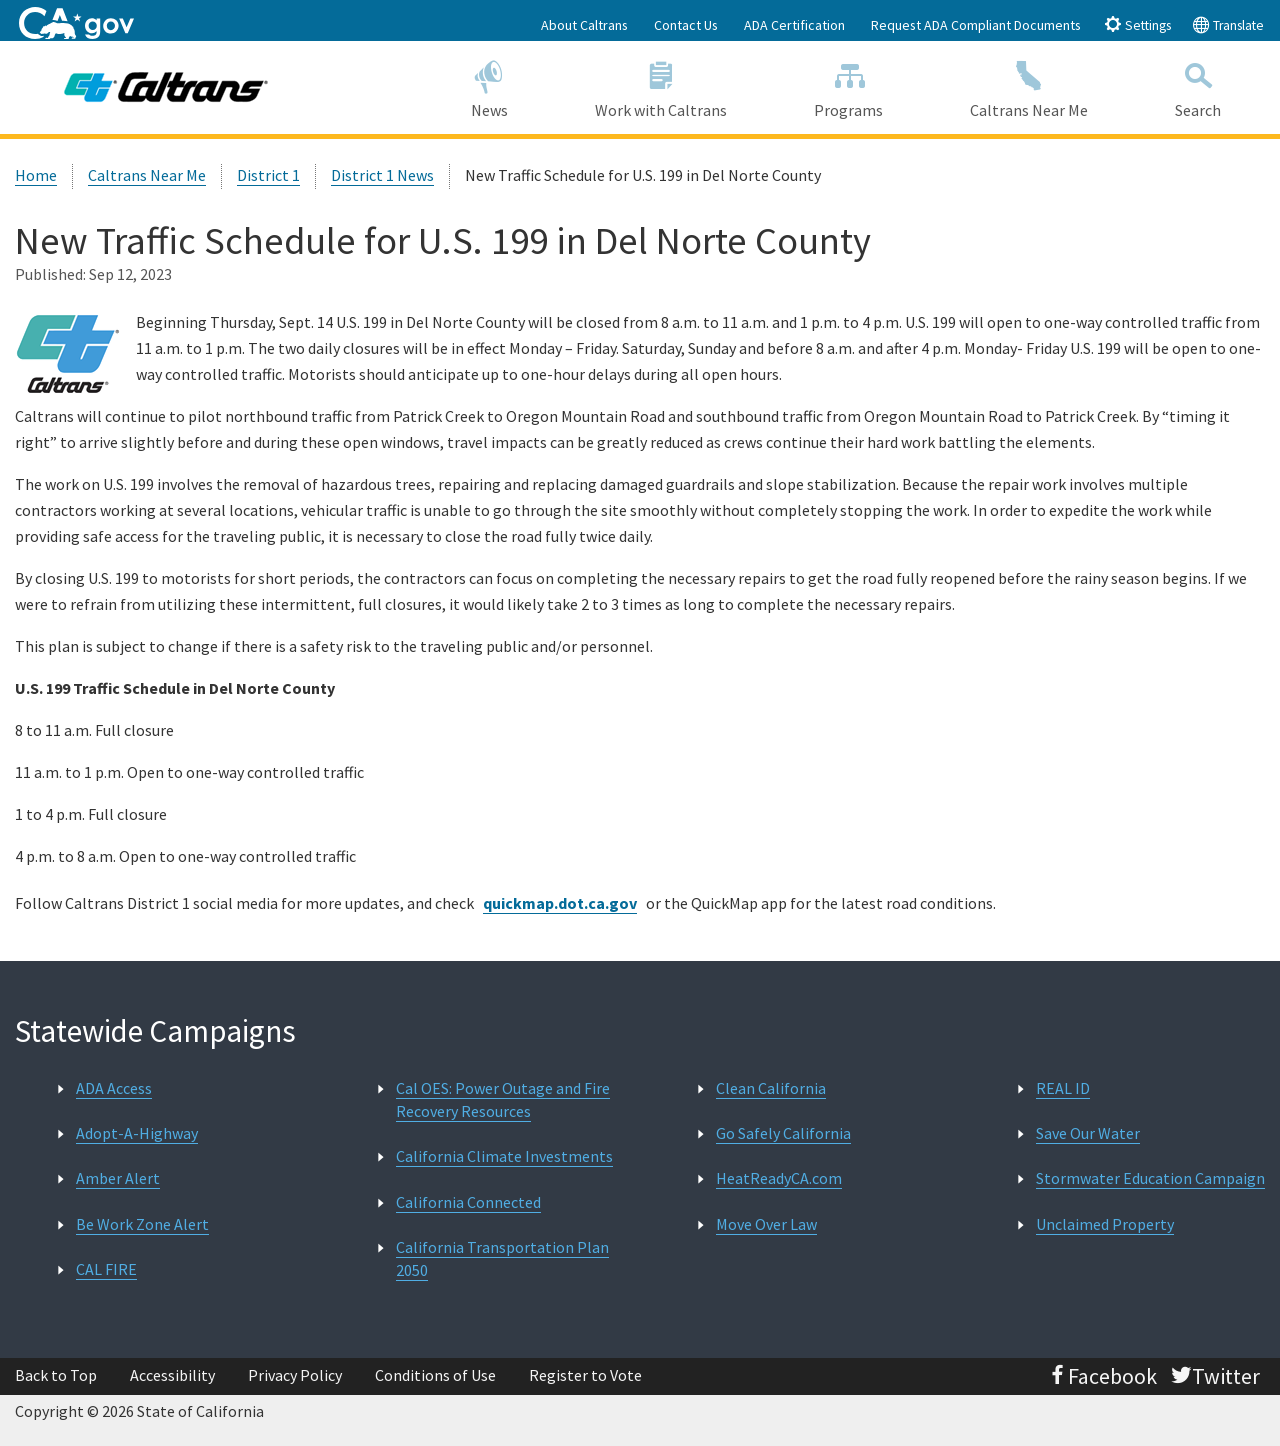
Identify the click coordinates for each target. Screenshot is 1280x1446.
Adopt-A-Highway (137, 1133)
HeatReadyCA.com (779, 1178)
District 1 (268, 175)
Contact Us (686, 25)
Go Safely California (783, 1133)
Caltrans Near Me (1029, 86)
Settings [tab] (1137, 24)
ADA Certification (794, 25)
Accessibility (172, 1375)
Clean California (771, 1088)
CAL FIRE (106, 1269)
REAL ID (1063, 1088)
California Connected (468, 1202)
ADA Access (114, 1088)
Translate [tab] (1228, 24)
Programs (849, 86)
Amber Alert (118, 1178)
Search (1198, 86)
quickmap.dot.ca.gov (560, 903)
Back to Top (56, 1375)
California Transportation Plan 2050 (502, 1258)
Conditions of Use (435, 1375)
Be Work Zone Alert (142, 1224)
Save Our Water (1088, 1133)
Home (36, 175)
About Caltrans (584, 25)
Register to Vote (585, 1375)
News (489, 86)
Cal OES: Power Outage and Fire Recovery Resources (503, 1099)
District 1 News (382, 175)
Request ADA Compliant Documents (976, 25)
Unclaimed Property (1105, 1224)
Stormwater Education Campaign (1150, 1178)
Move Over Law (766, 1224)
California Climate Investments (504, 1156)
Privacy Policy (295, 1375)
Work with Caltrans (660, 86)
